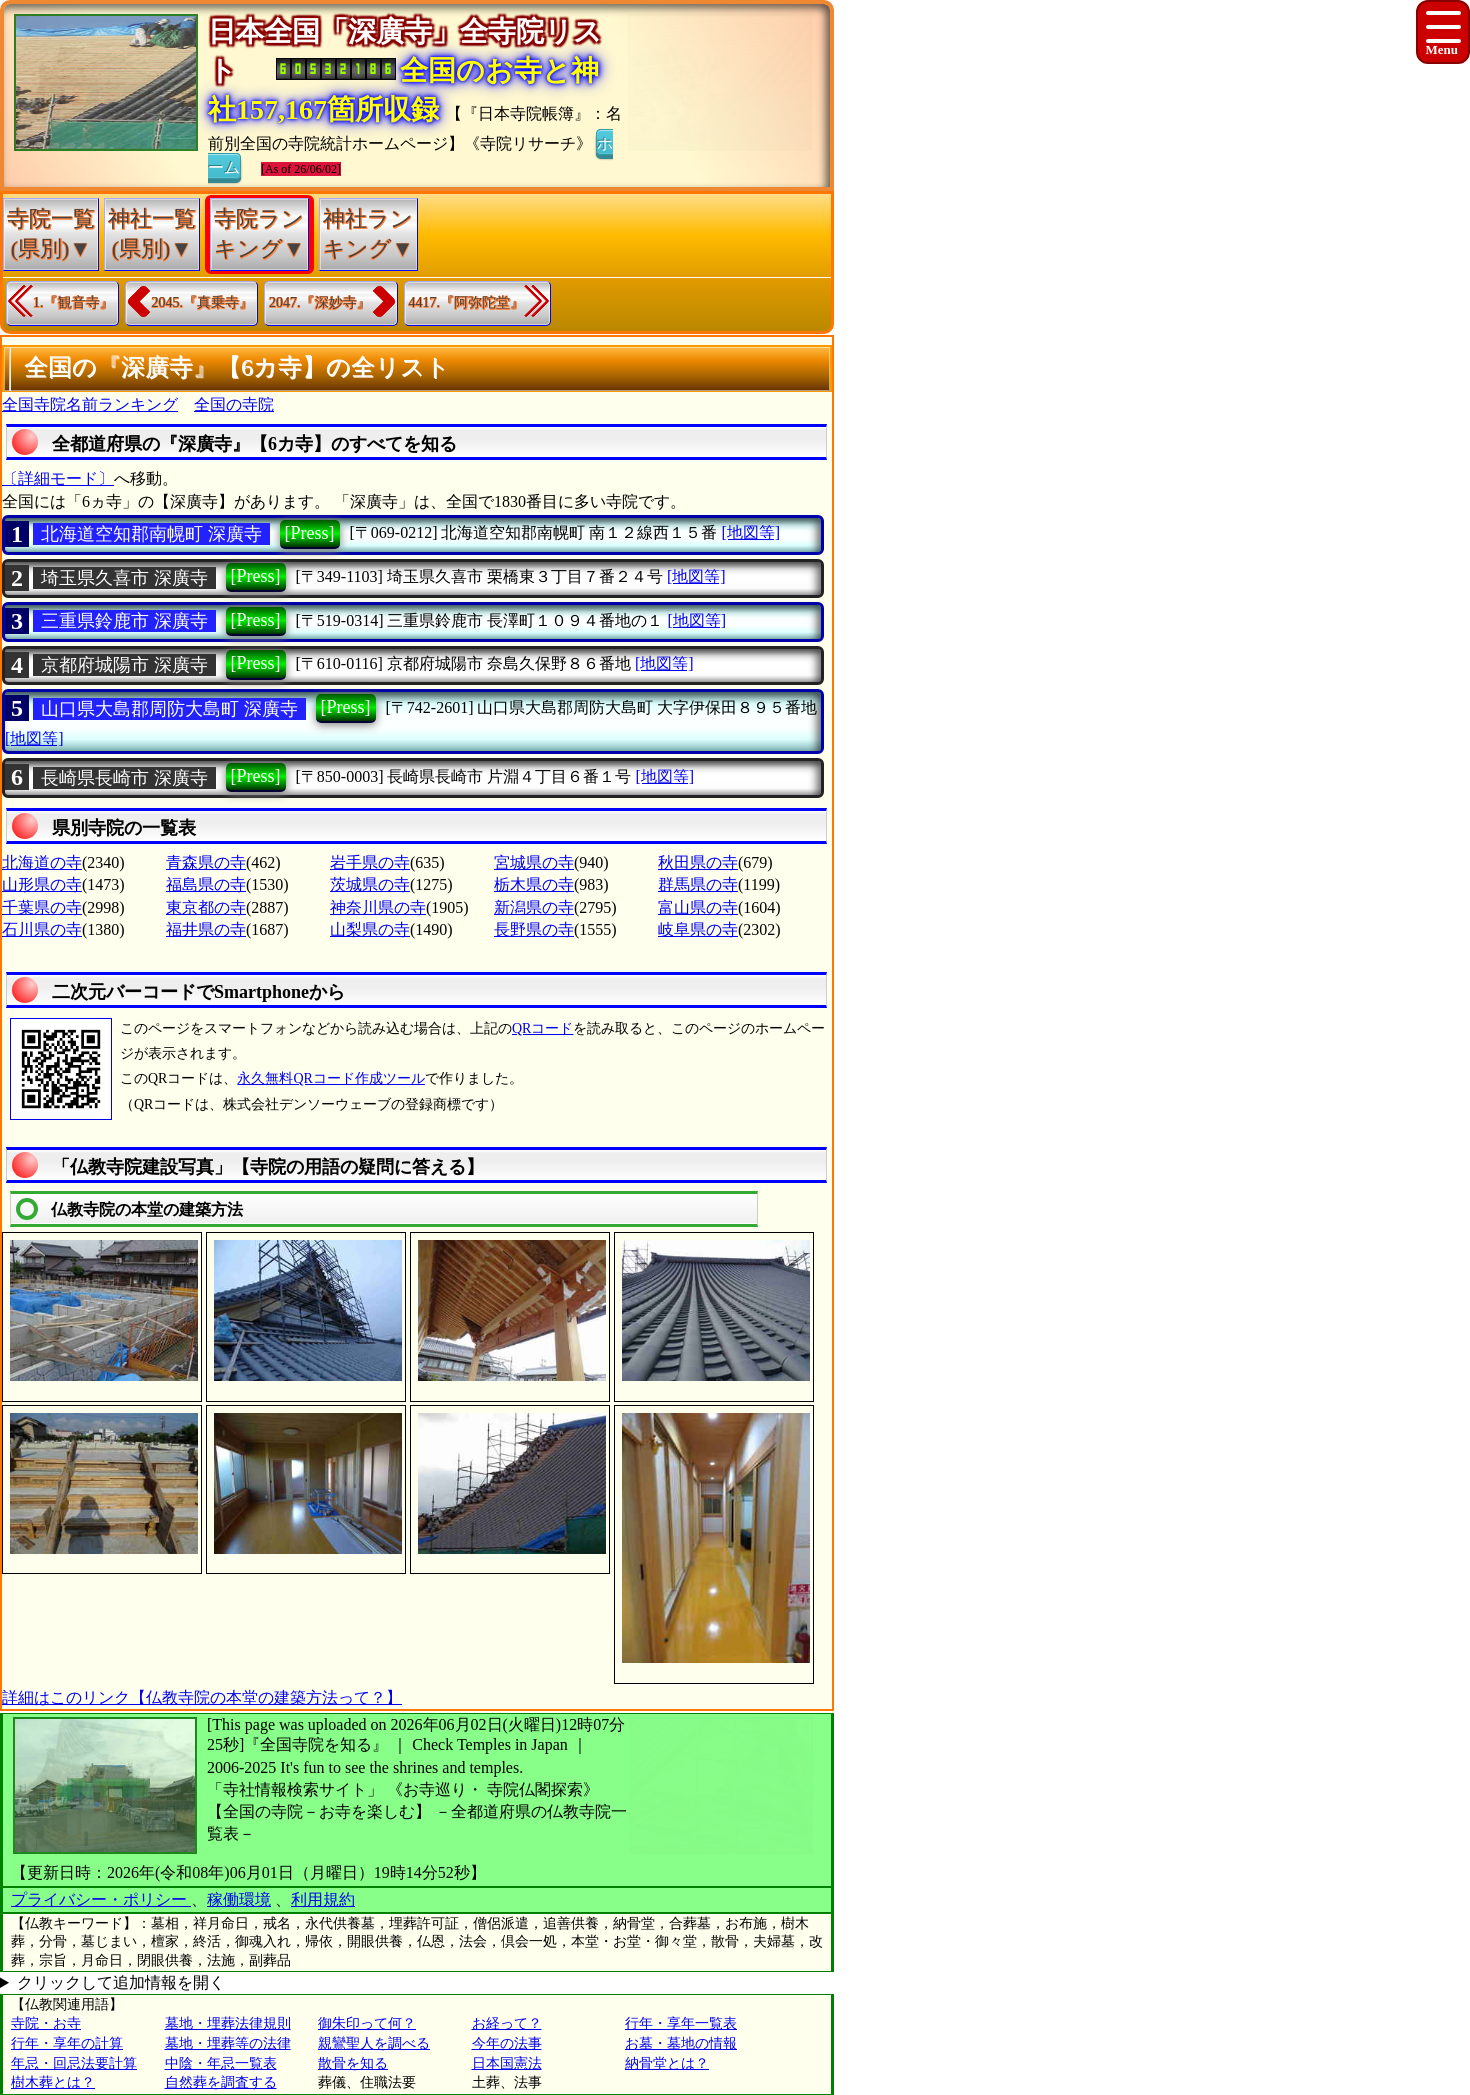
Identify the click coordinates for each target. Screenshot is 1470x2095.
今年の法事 (507, 2043)
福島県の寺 (206, 884)
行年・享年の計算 (67, 2043)
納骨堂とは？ (667, 2063)
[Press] (310, 533)
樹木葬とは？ (53, 2082)
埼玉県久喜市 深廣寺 (124, 578)
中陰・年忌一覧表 (221, 2063)
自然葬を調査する (221, 2082)
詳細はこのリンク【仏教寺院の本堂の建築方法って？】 (202, 1697)
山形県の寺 (42, 884)
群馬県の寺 (698, 884)
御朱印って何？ (367, 2023)
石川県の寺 (42, 929)
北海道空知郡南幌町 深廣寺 (151, 534)
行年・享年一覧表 (681, 2023)
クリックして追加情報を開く (121, 1982)
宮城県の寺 (534, 862)
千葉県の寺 (42, 907)
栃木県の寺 (534, 884)
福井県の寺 (206, 929)
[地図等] (750, 532)
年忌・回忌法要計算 (74, 2063)
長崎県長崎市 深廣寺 (124, 778)
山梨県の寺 (370, 929)
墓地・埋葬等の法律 (228, 2043)
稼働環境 (239, 1899)
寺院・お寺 (46, 2023)
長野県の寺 (534, 929)
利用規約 (323, 1899)
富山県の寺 (698, 907)
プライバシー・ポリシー (101, 1899)
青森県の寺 (206, 862)
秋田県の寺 (698, 862)
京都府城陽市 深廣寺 (124, 665)
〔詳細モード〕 (58, 478)
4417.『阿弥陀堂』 (467, 302)
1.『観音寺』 (73, 302)
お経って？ (507, 2023)
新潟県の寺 (534, 907)
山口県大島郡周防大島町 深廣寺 (169, 709)
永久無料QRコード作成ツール (330, 1078)
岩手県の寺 (370, 862)
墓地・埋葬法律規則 (228, 2023)
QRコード (542, 1028)
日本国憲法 (507, 2063)
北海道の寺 (42, 862)
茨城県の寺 (370, 884)
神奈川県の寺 (378, 907)
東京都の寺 (206, 907)
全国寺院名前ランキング (90, 404)
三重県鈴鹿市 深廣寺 (124, 621)
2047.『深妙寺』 (320, 302)
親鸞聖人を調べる (374, 2043)
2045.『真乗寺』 (203, 302)
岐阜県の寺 (698, 929)
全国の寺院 (234, 404)
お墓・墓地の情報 (681, 2043)
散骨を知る (353, 2063)
